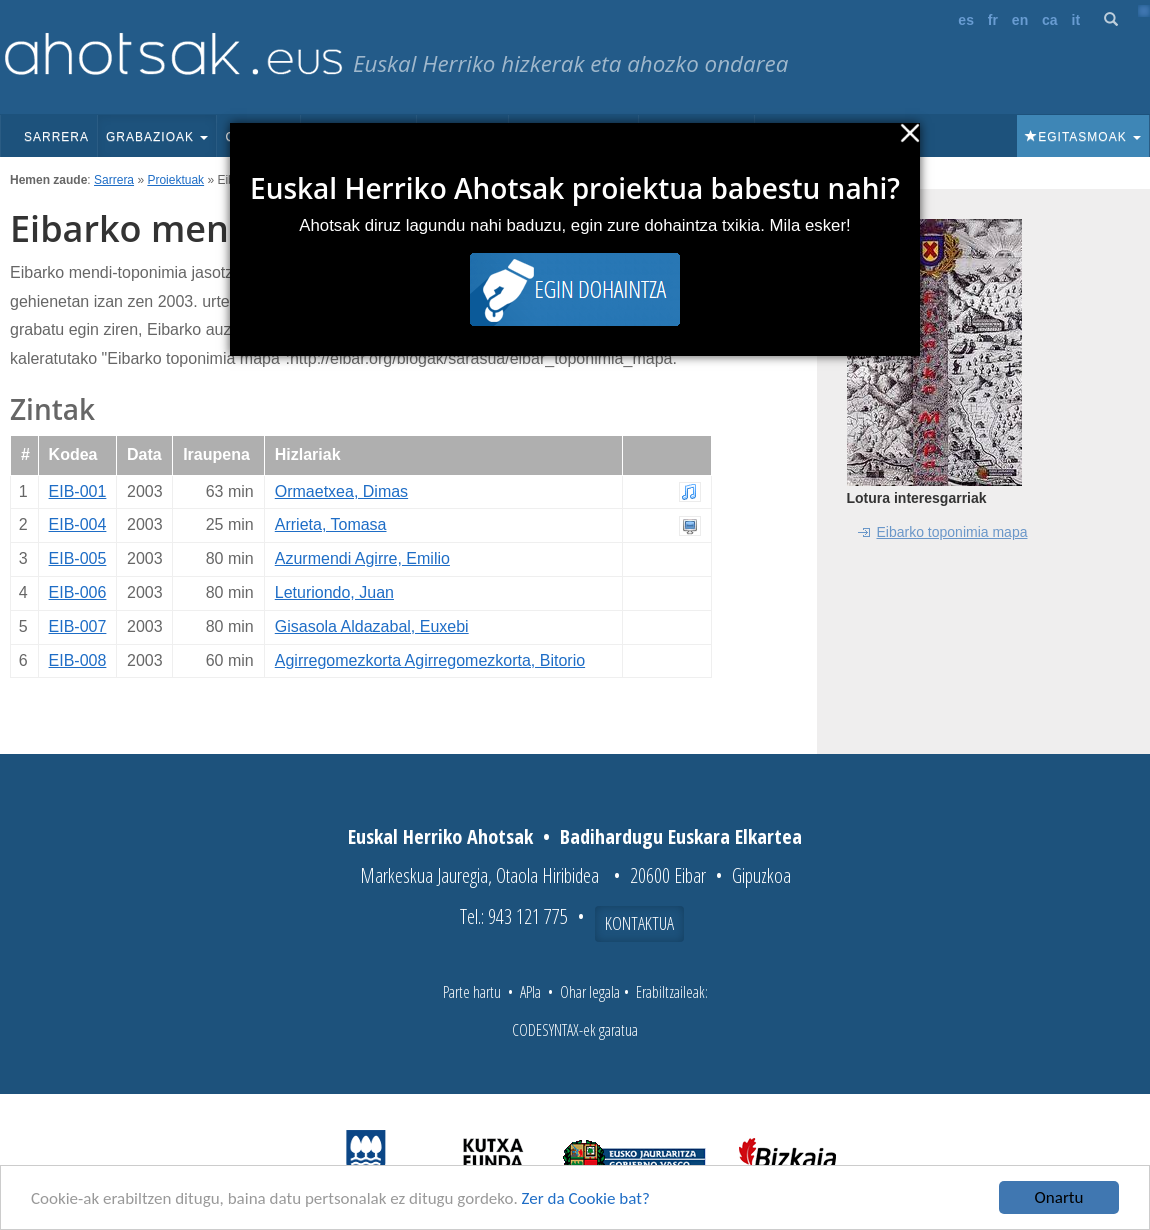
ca (1050, 20)
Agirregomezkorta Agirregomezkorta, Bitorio (430, 660)
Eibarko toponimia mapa (952, 532)
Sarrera (56, 137)
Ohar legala (590, 992)
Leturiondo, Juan (334, 592)
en (1020, 20)
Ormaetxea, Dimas (341, 491)
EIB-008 (78, 660)
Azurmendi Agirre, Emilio (362, 558)
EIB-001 (78, 491)
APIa (530, 992)
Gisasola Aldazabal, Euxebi (372, 626)
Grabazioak (157, 137)
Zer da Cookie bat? (586, 1198)
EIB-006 (78, 592)
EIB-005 (78, 558)
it (1076, 20)
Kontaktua (639, 923)
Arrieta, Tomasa (331, 524)
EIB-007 (78, 626)
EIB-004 (78, 524)
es (966, 20)
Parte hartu (472, 992)
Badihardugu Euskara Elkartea (681, 836)
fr (993, 20)
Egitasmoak (1083, 137)
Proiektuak (175, 180)
